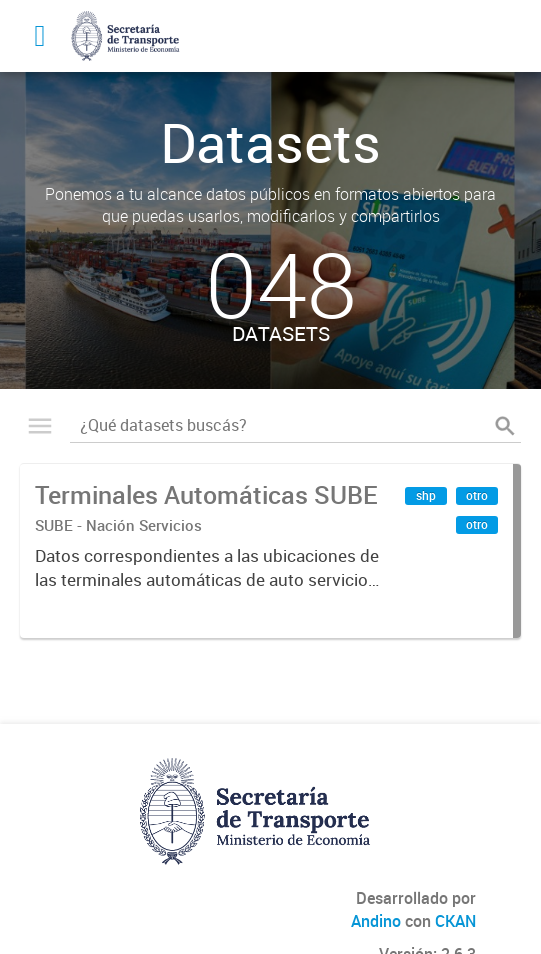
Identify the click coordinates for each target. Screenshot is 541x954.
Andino (376, 921)
